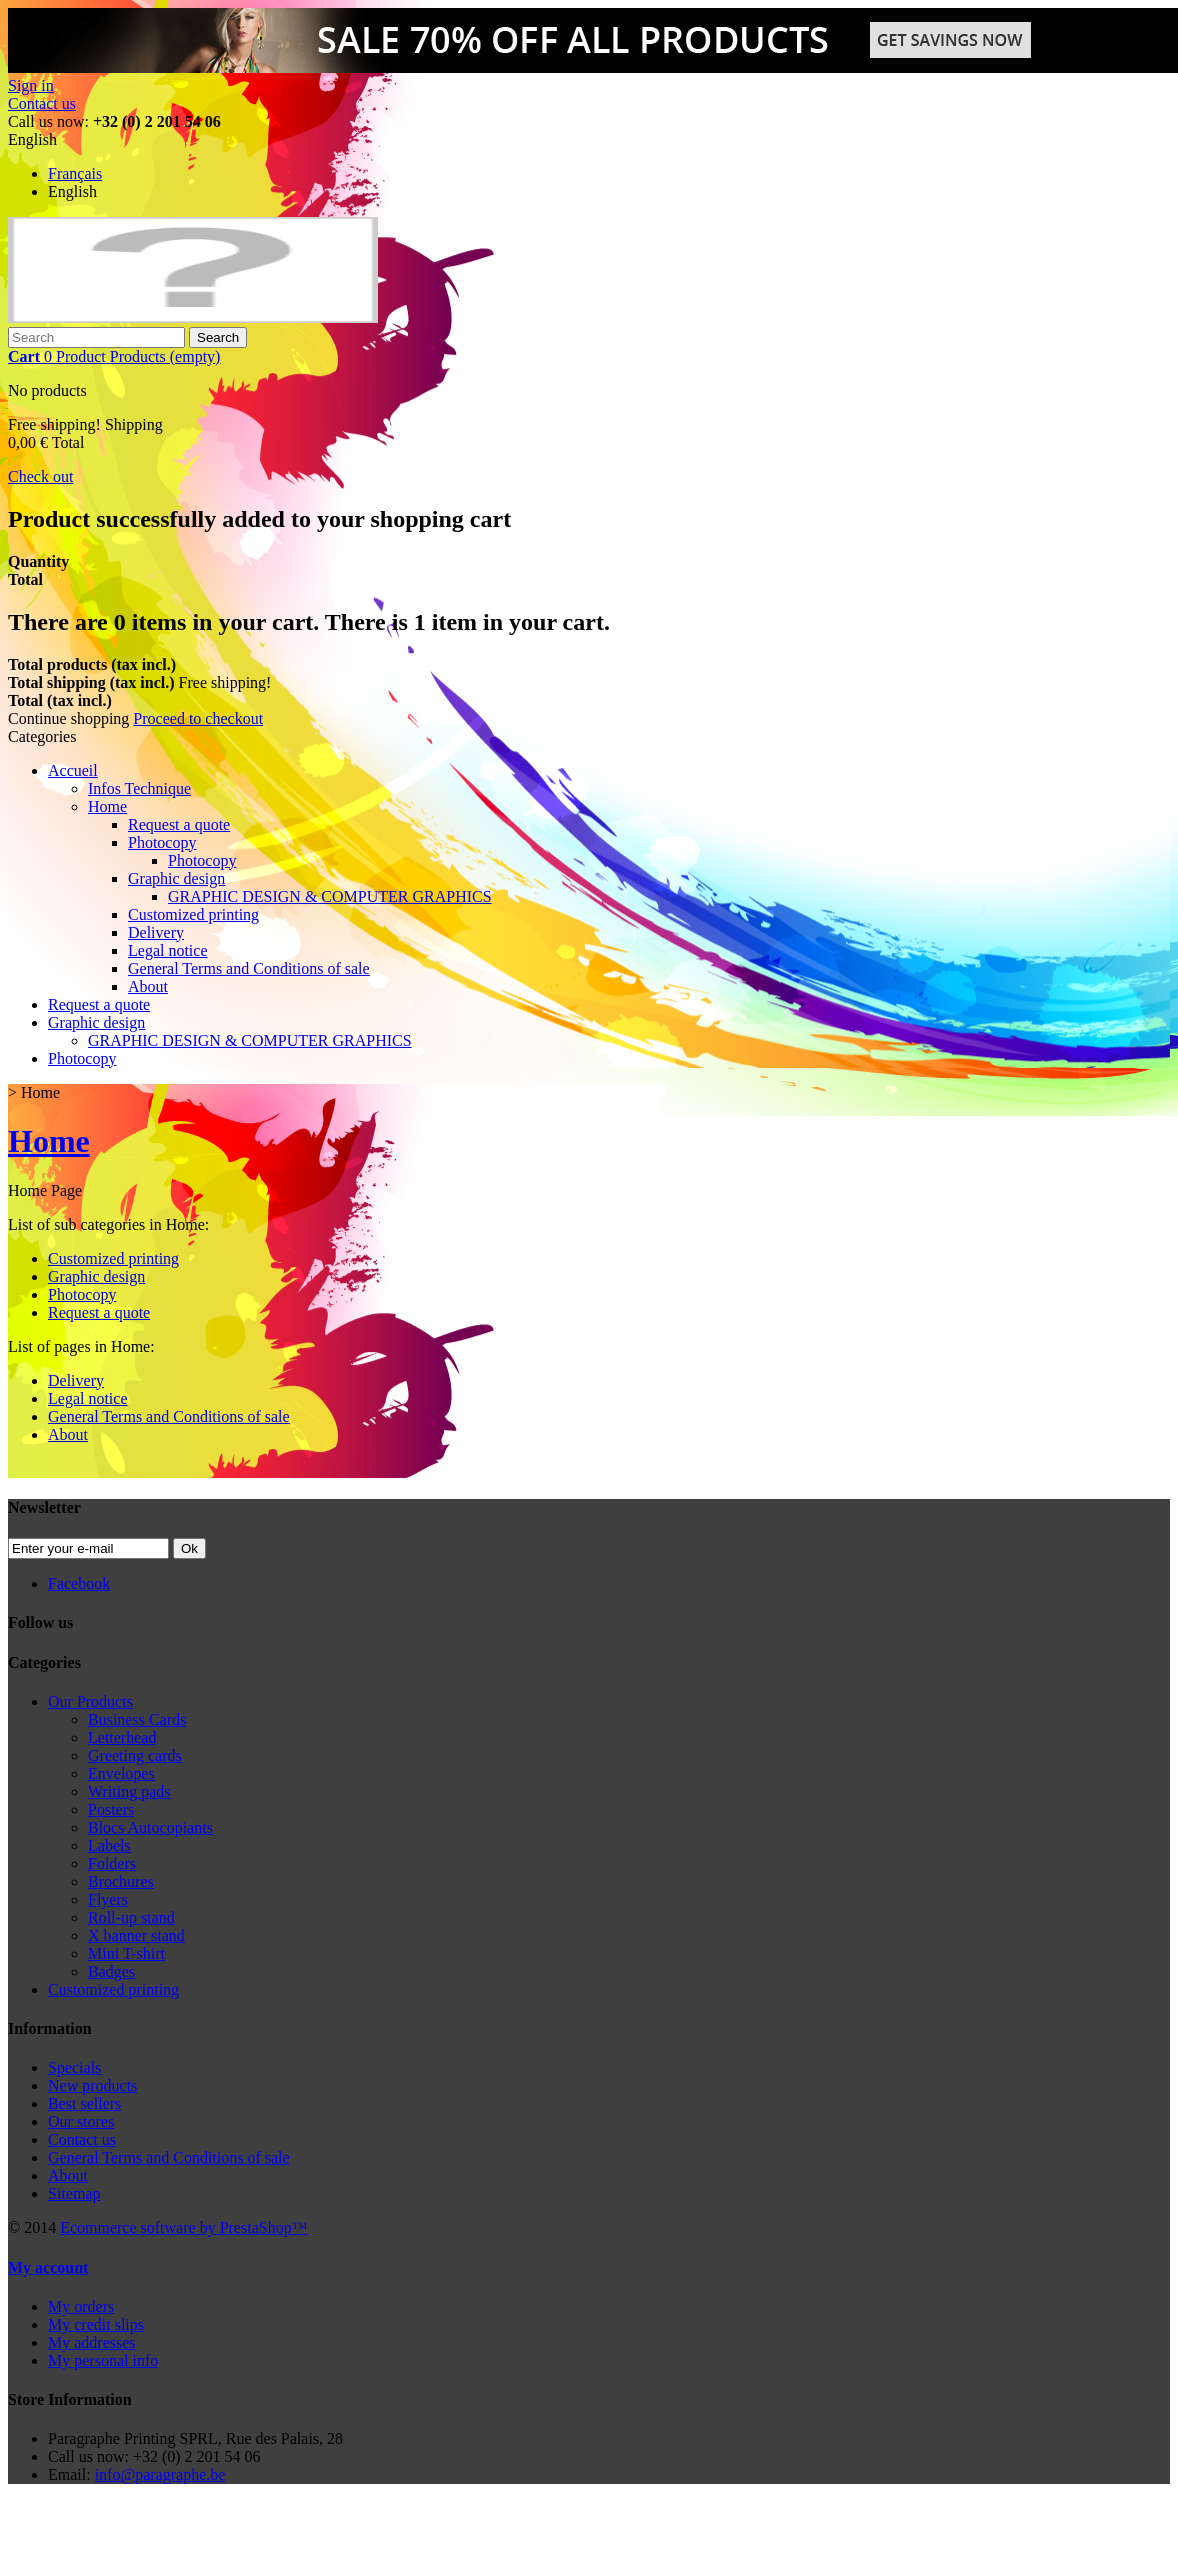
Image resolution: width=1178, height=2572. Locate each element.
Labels (109, 1845)
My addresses (92, 2342)
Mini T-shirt (126, 1953)
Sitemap (74, 2193)
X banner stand (136, 1935)
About (148, 986)
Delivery (156, 932)
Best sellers (84, 2103)
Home (107, 806)
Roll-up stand (131, 1917)
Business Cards (137, 1719)
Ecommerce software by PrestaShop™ (183, 2227)
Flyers (108, 1899)
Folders (112, 1863)
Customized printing (193, 914)
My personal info (103, 2360)
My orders (81, 2306)
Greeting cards (135, 1755)
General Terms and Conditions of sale (249, 968)
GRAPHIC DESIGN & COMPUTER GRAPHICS (330, 896)
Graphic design (176, 878)
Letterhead (122, 1737)
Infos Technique (139, 788)
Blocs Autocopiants (150, 1827)
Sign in (31, 85)
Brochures (121, 1881)
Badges (111, 1971)
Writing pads (129, 1791)
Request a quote (179, 824)
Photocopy (162, 842)
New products (92, 2085)
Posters (111, 1809)
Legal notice (168, 950)
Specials (74, 2067)
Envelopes (121, 1773)
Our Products (90, 1701)
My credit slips (96, 2324)
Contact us (42, 103)
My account (48, 2267)
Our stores (81, 2121)
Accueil (73, 770)
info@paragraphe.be (160, 2474)
